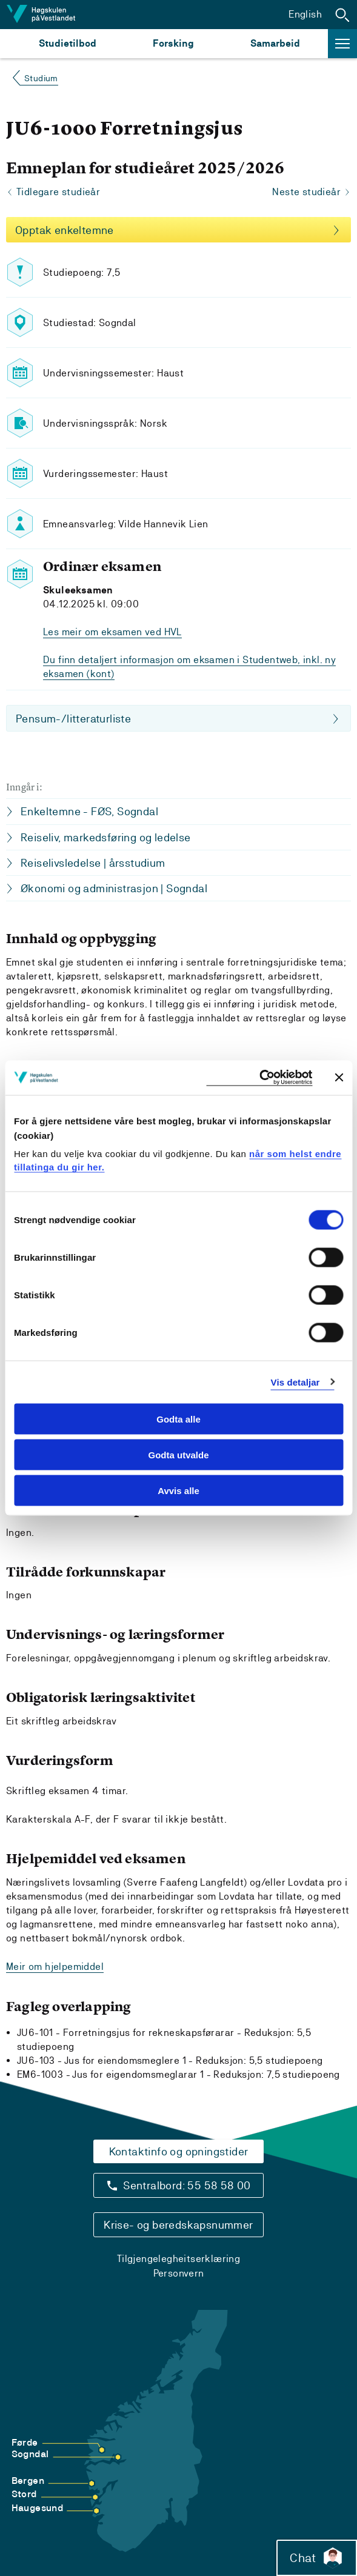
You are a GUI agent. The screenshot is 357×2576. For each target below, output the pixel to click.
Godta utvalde (178, 1454)
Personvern (178, 2273)
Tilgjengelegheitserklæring (178, 2258)
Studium (41, 78)
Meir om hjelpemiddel (55, 1966)
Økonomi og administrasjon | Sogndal (114, 888)
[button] (342, 14)
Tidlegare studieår (58, 192)
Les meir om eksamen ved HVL (112, 632)
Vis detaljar (295, 1381)
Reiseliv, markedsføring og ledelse (106, 837)
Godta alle (178, 1419)
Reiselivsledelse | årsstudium (93, 862)
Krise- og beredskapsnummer (178, 2224)
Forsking (173, 43)
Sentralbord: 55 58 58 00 (187, 2185)
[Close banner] (339, 1077)
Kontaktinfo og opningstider (179, 2151)
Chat (317, 2558)
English (305, 14)
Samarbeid (275, 43)
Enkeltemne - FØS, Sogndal (89, 811)
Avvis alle (178, 1490)
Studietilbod (67, 43)
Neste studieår (306, 192)
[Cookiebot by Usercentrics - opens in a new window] (259, 1078)
